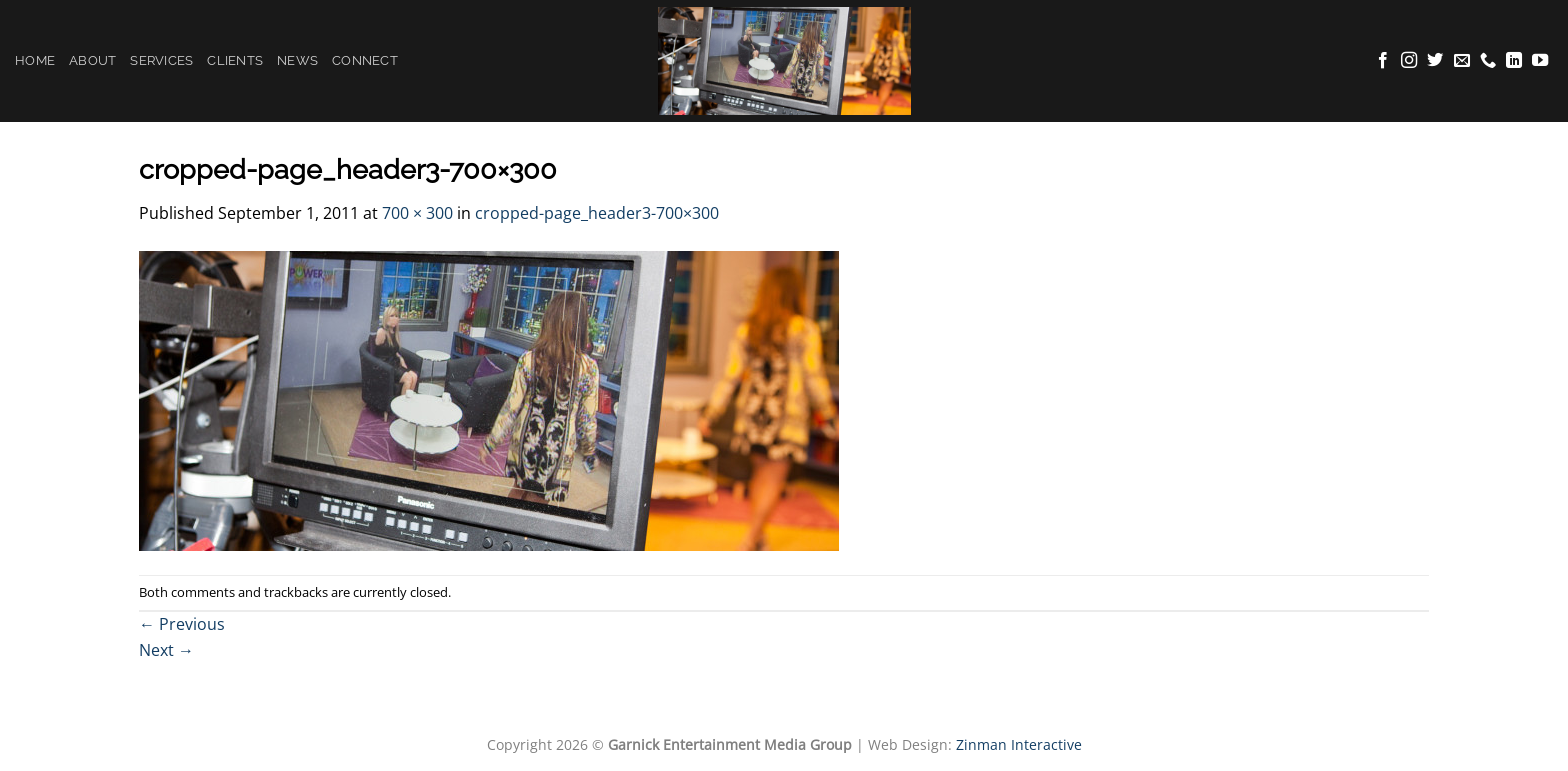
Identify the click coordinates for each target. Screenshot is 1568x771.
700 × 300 (417, 213)
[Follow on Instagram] (1409, 61)
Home (35, 60)
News (297, 60)
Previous (182, 624)
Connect (365, 60)
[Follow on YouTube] (1540, 61)
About (92, 60)
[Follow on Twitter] (1435, 61)
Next (166, 650)
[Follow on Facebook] (1383, 61)
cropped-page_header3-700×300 (597, 213)
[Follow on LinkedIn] (1514, 61)
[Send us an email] (1462, 61)
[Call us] (1488, 61)
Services (161, 60)
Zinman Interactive (1019, 744)
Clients (235, 60)
